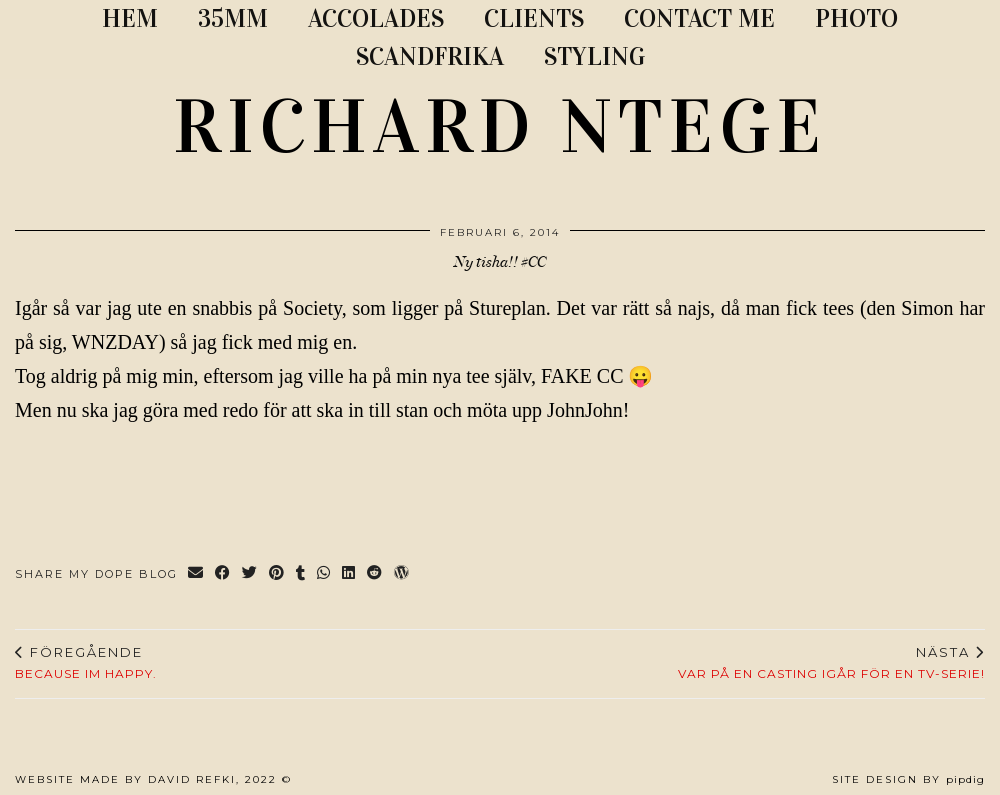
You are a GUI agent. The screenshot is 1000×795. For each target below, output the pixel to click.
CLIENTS (534, 18)
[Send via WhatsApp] (324, 574)
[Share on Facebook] (223, 574)
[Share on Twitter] (250, 574)
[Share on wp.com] (402, 574)
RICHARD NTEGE (500, 127)
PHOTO (856, 18)
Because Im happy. (86, 663)
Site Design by (908, 779)
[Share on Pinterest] (277, 574)
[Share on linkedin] (349, 574)
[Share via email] (196, 574)
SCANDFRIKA (430, 56)
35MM (233, 18)
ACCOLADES (376, 18)
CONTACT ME (699, 18)
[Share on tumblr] (301, 574)
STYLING (594, 56)
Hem (130, 18)
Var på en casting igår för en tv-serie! (831, 663)
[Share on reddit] (375, 574)
